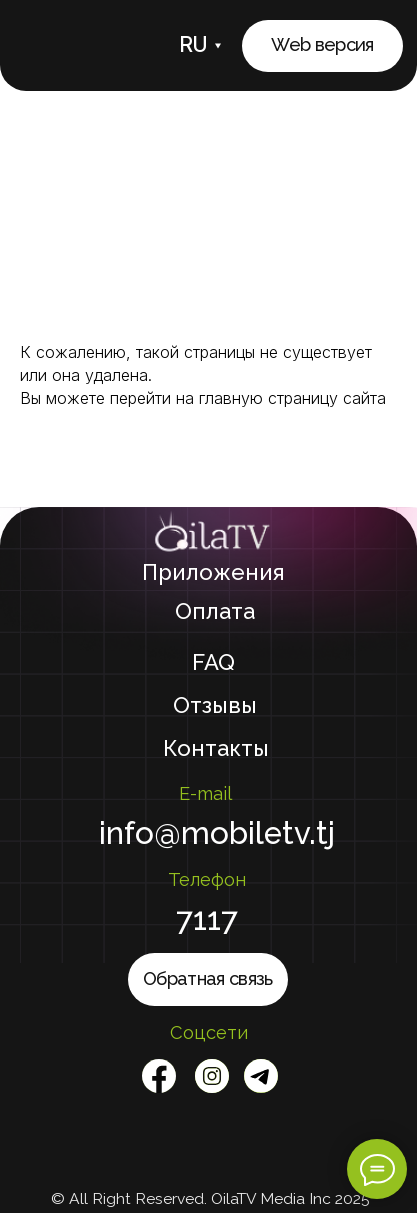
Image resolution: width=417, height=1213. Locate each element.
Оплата (215, 611)
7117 (207, 919)
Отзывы (215, 705)
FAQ (213, 662)
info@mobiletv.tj (217, 833)
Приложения (213, 572)
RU (193, 44)
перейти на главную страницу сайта (248, 398)
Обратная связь (208, 978)
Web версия (322, 44)
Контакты (216, 748)
